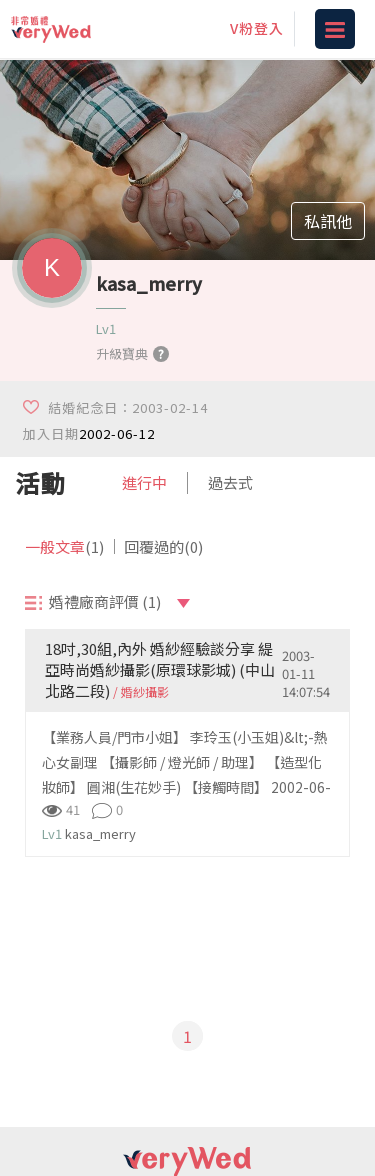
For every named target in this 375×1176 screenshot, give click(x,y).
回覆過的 (163, 546)
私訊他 (328, 221)
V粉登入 (257, 28)
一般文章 (64, 546)
